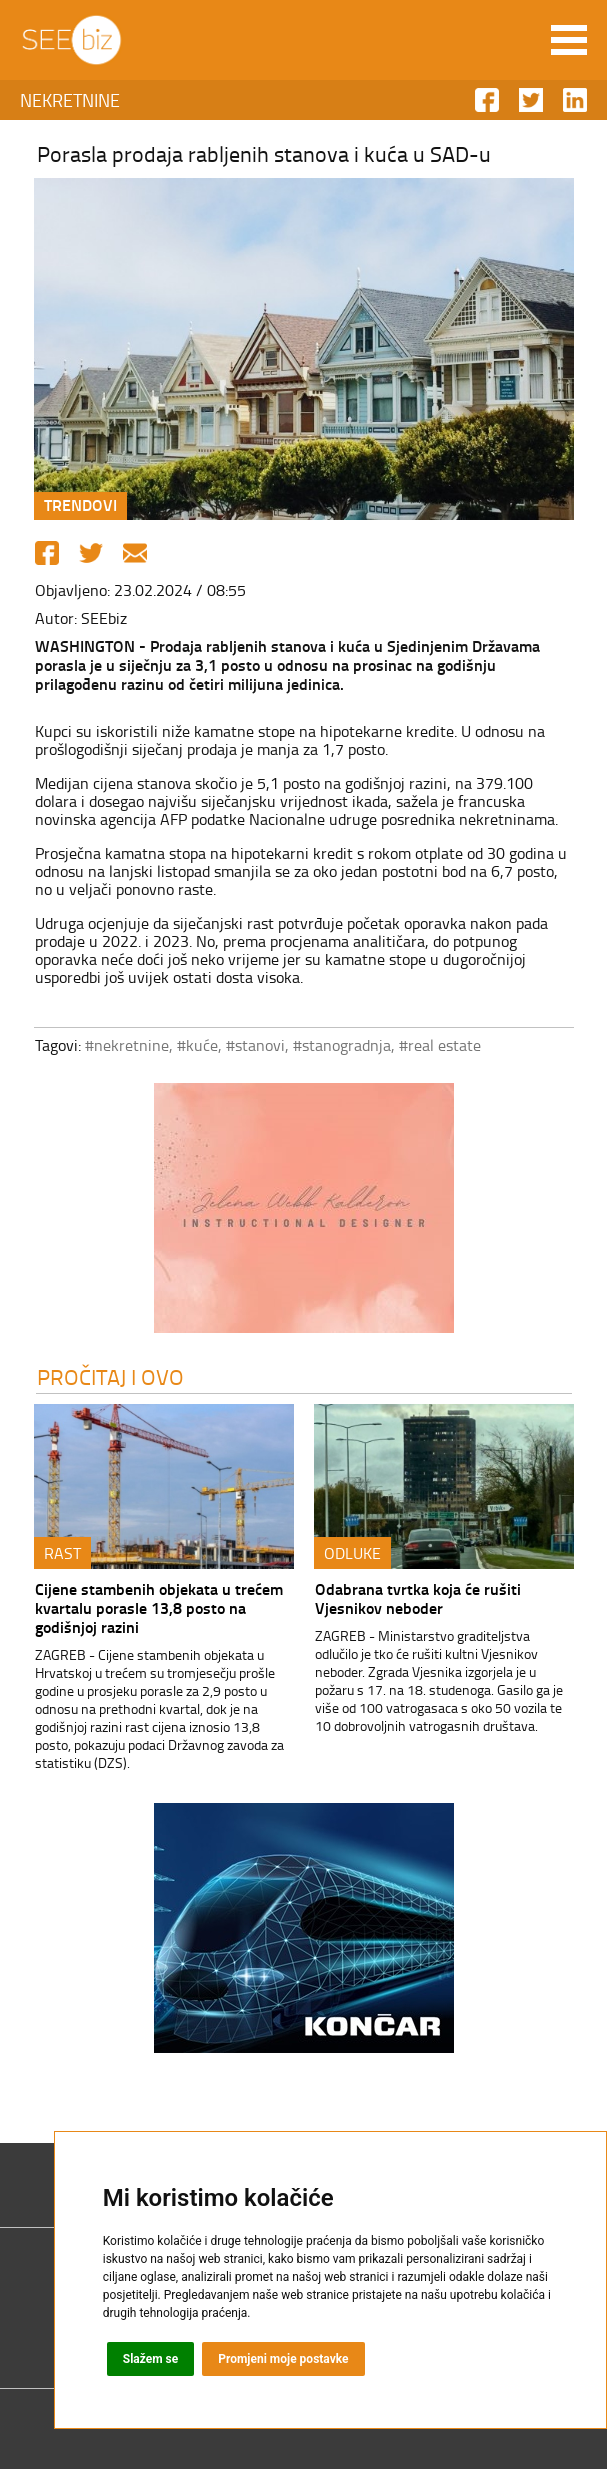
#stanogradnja (342, 1045)
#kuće (197, 1045)
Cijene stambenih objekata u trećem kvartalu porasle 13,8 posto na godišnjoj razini (159, 1607)
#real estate (440, 1045)
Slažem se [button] (151, 2359)
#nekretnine (127, 1045)
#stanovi (255, 1045)
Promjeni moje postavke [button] (283, 2359)
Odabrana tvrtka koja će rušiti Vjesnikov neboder (418, 1598)
